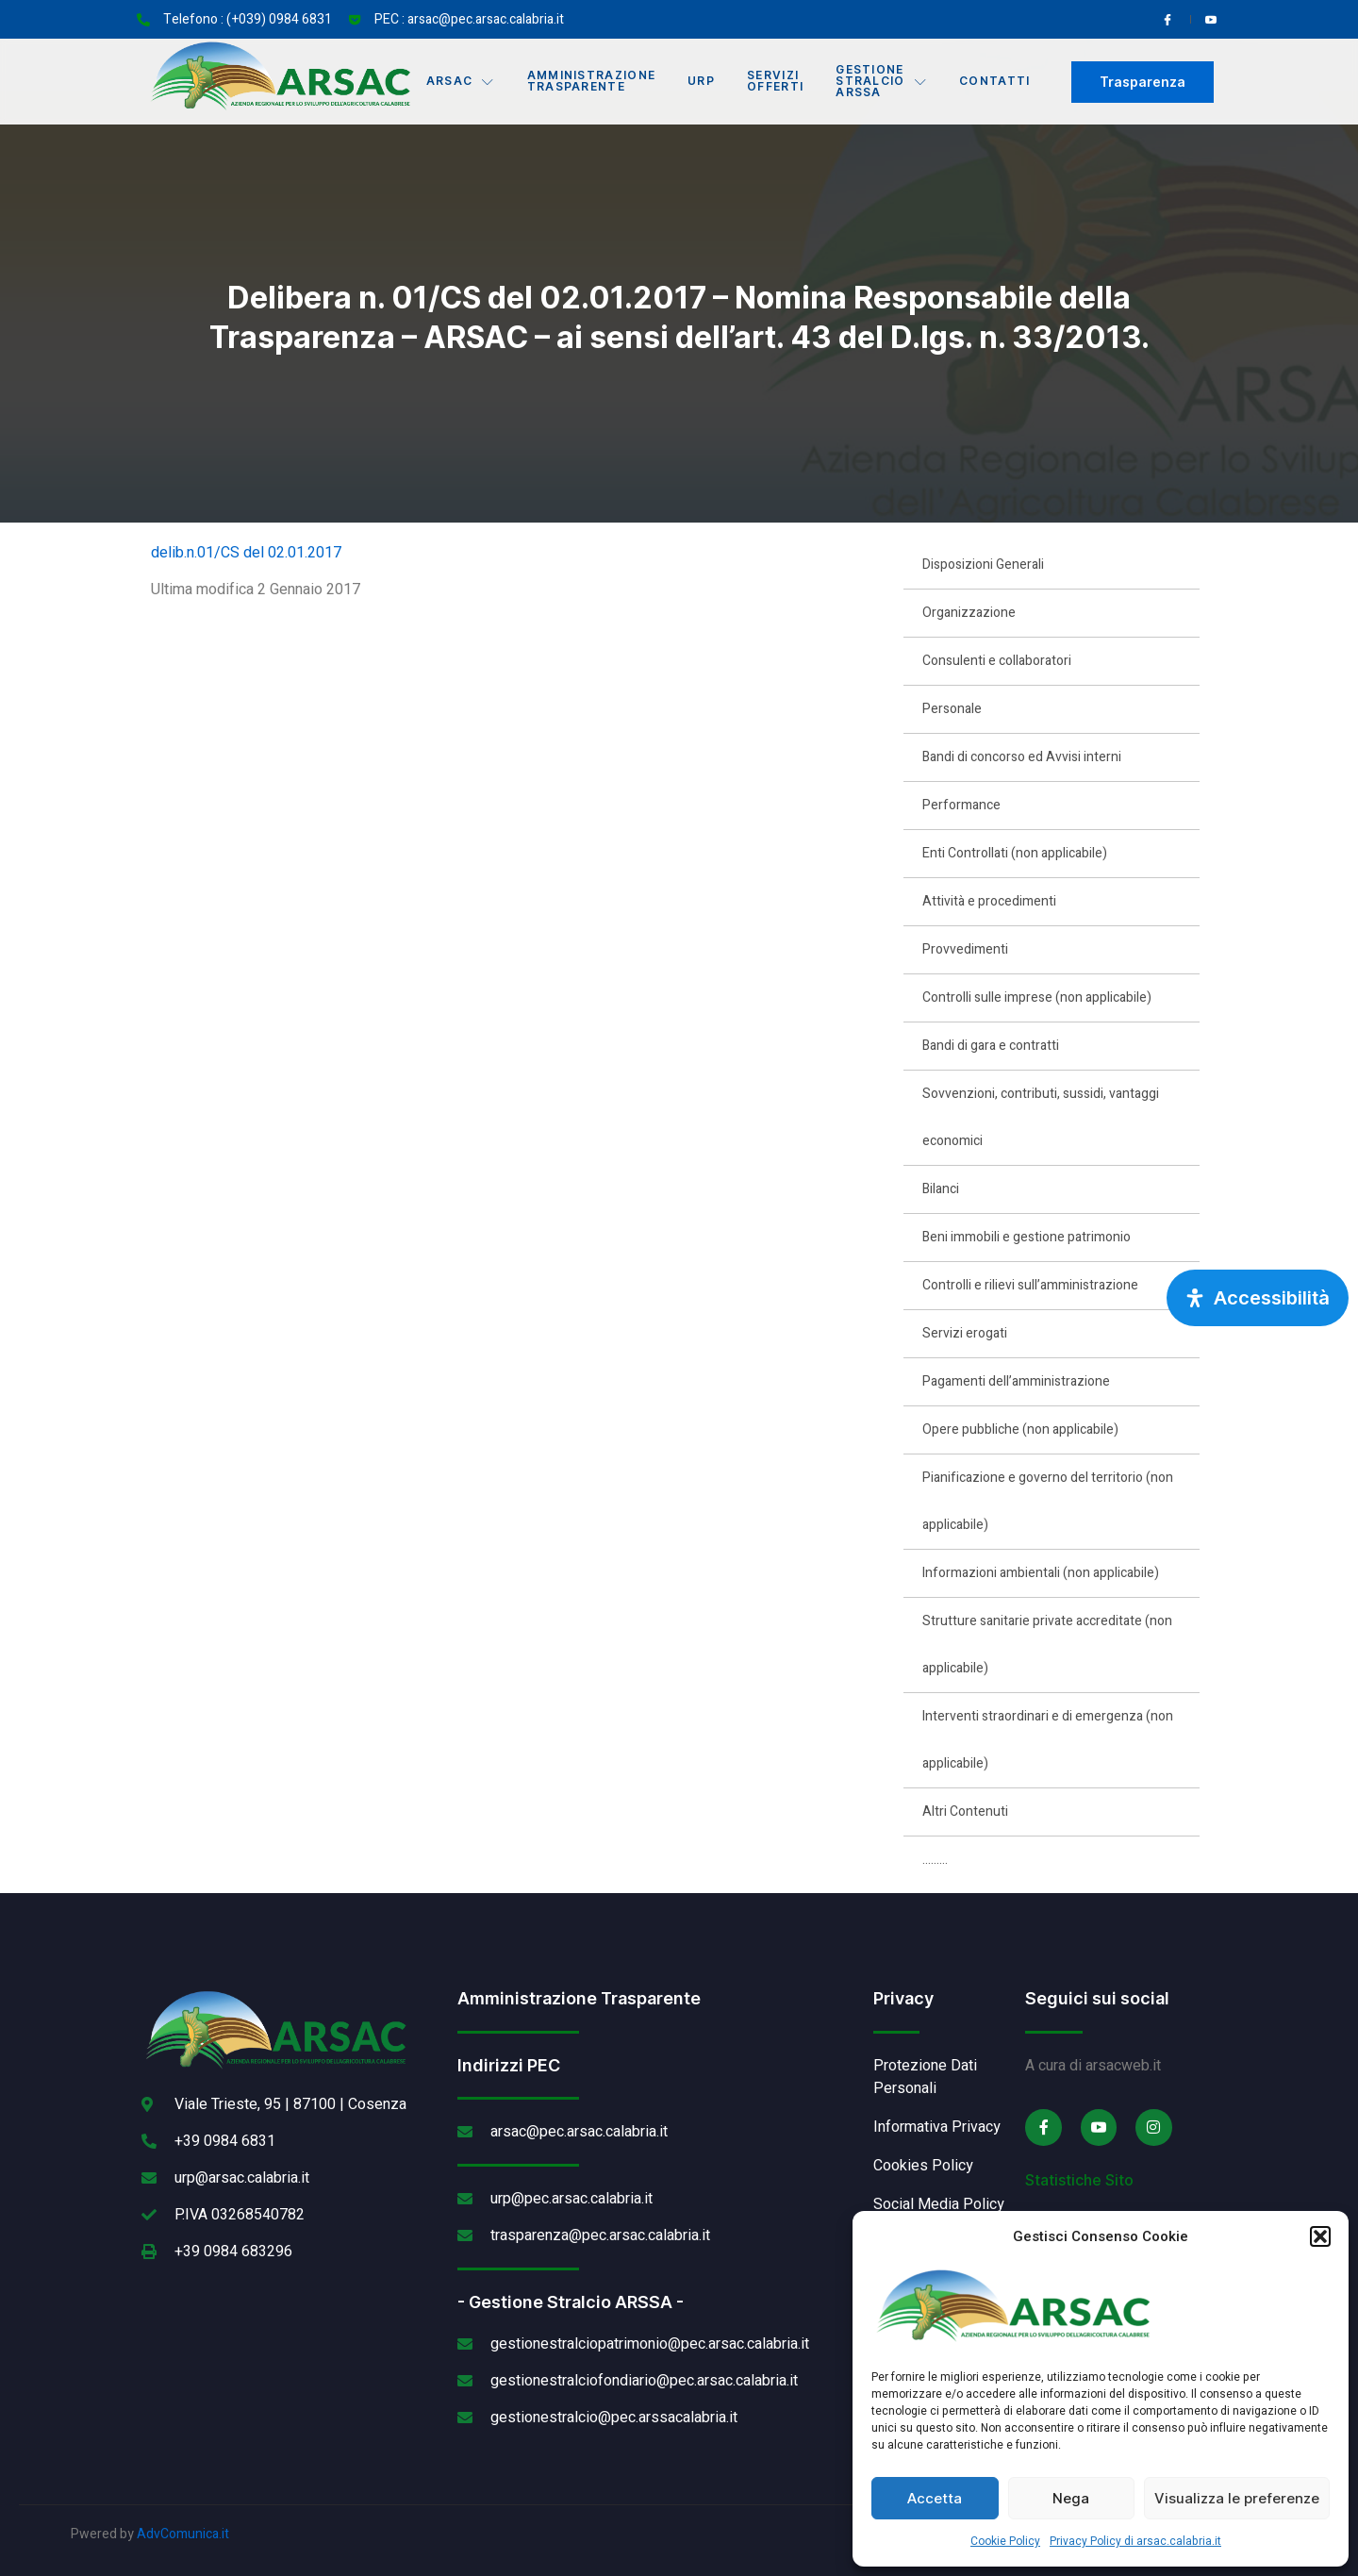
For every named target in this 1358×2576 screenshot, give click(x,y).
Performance (961, 805)
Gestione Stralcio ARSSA (886, 81)
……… (935, 1860)
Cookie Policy (1005, 2541)
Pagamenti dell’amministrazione (1016, 1381)
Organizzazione (969, 613)
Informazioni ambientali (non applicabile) (1040, 1573)
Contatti (1001, 82)
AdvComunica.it (183, 2534)
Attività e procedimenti (989, 901)
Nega (1070, 2498)
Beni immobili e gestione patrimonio (1026, 1237)
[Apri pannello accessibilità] (1258, 1298)
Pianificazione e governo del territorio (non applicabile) (1047, 1501)
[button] (1320, 2236)
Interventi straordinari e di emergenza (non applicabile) (1047, 1739)
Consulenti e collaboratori (996, 661)
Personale (952, 709)
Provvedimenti (965, 949)
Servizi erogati (964, 1333)
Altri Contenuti (965, 1811)
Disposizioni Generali (983, 564)
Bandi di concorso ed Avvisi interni (1021, 757)
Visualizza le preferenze (1236, 2498)
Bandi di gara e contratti (990, 1045)
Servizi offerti (778, 81)
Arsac (457, 82)
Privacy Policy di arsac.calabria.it (1135, 2541)
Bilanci (940, 1189)
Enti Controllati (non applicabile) (1014, 853)
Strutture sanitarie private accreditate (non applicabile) (1047, 1644)
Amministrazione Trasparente (589, 81)
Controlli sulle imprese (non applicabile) (1036, 997)
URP (702, 82)
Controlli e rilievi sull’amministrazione (1030, 1285)
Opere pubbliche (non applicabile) (1020, 1429)
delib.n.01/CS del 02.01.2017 (246, 552)
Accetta (934, 2498)
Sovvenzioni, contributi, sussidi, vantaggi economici (1040, 1117)
